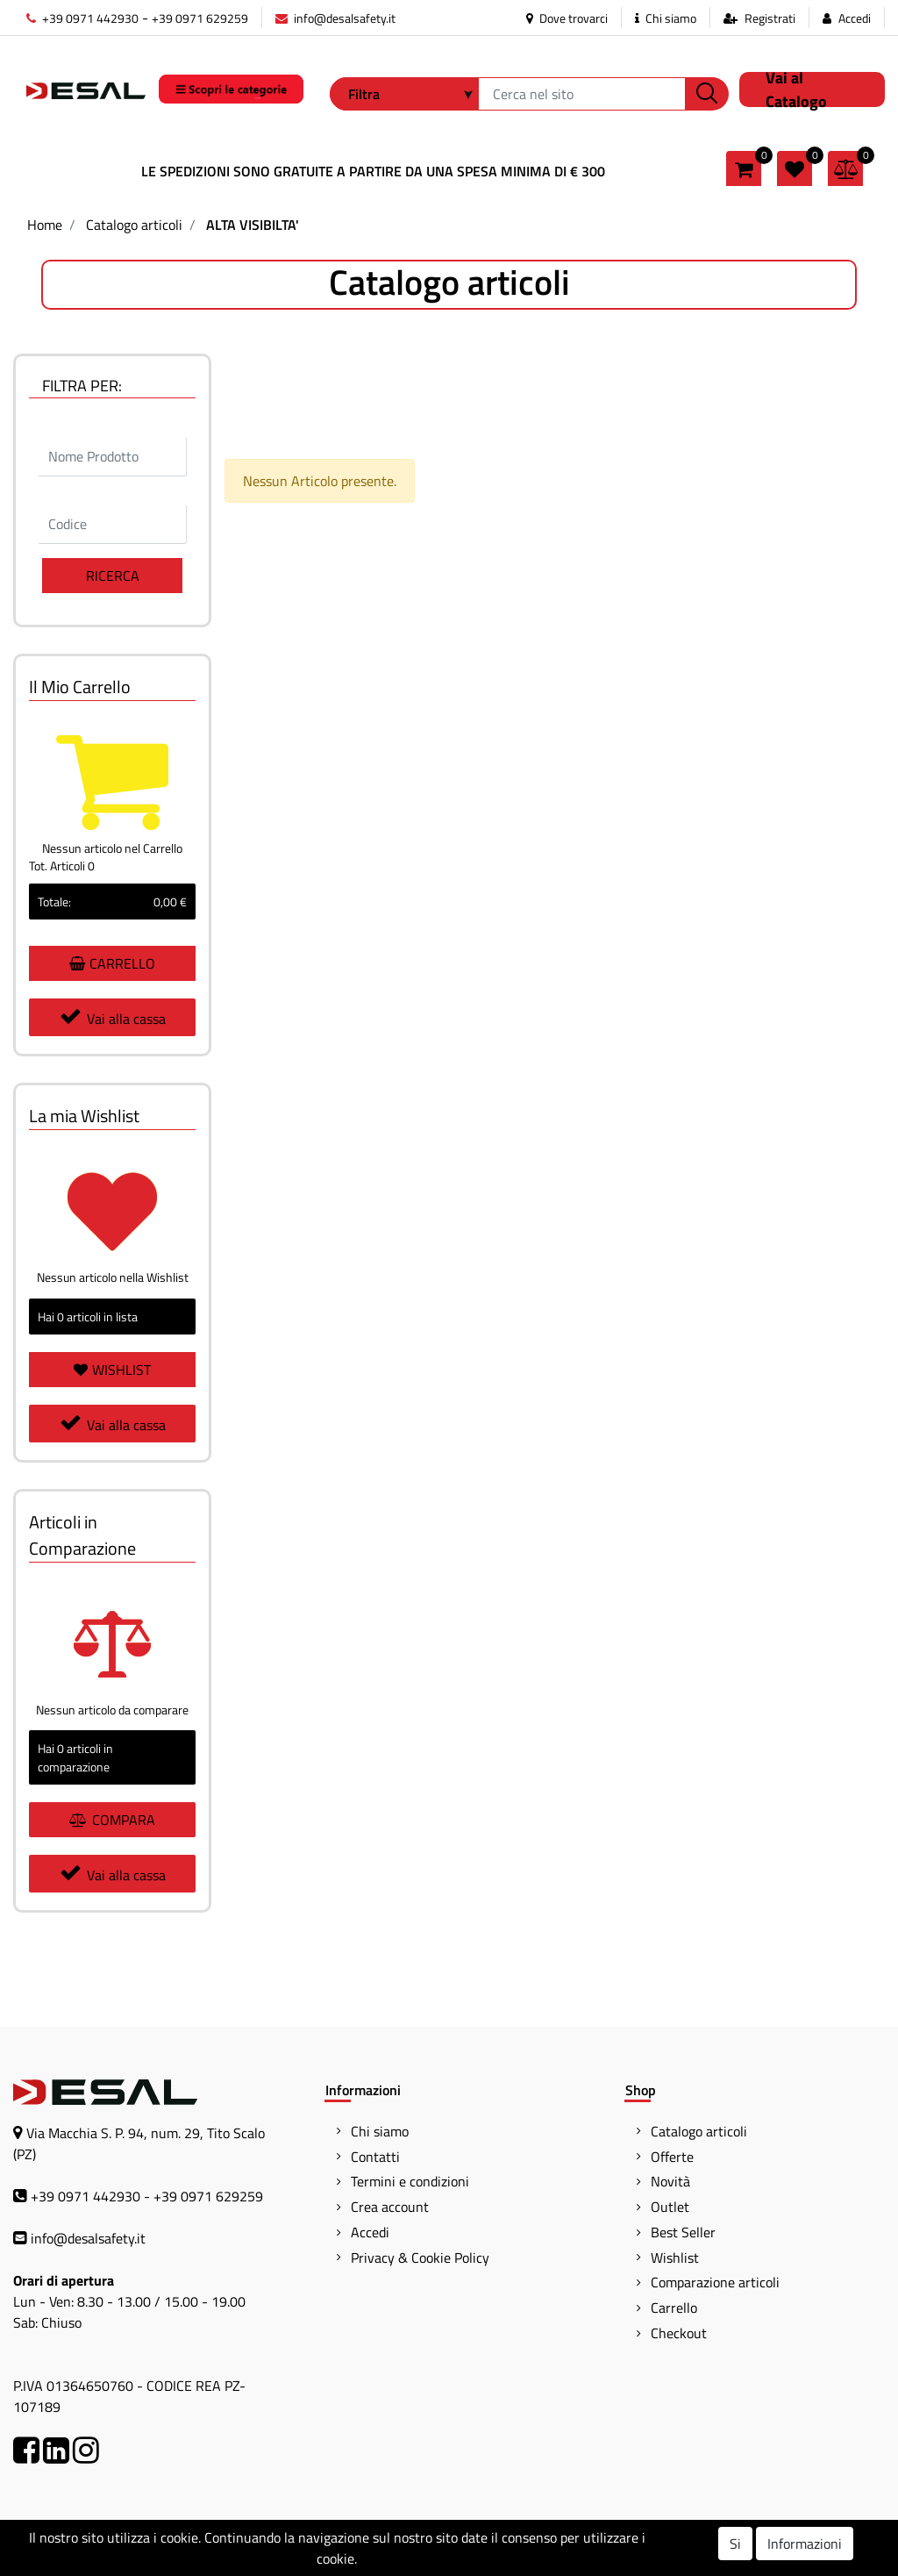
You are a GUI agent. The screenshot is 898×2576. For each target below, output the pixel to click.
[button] (707, 94)
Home (44, 224)
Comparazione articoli (715, 2282)
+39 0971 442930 (82, 18)
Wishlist (675, 2257)
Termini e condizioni (410, 2181)
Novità (670, 2181)
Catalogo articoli (134, 224)
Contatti (375, 2156)
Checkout (679, 2332)
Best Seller (683, 2232)
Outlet (670, 2206)
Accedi (854, 18)
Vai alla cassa (113, 1017)
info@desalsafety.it (335, 18)
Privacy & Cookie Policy (420, 2257)
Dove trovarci (567, 18)
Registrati (770, 18)
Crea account (390, 2206)
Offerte (672, 2156)
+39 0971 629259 (200, 18)
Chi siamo (665, 18)
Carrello (674, 2307)
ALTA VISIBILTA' (252, 224)
